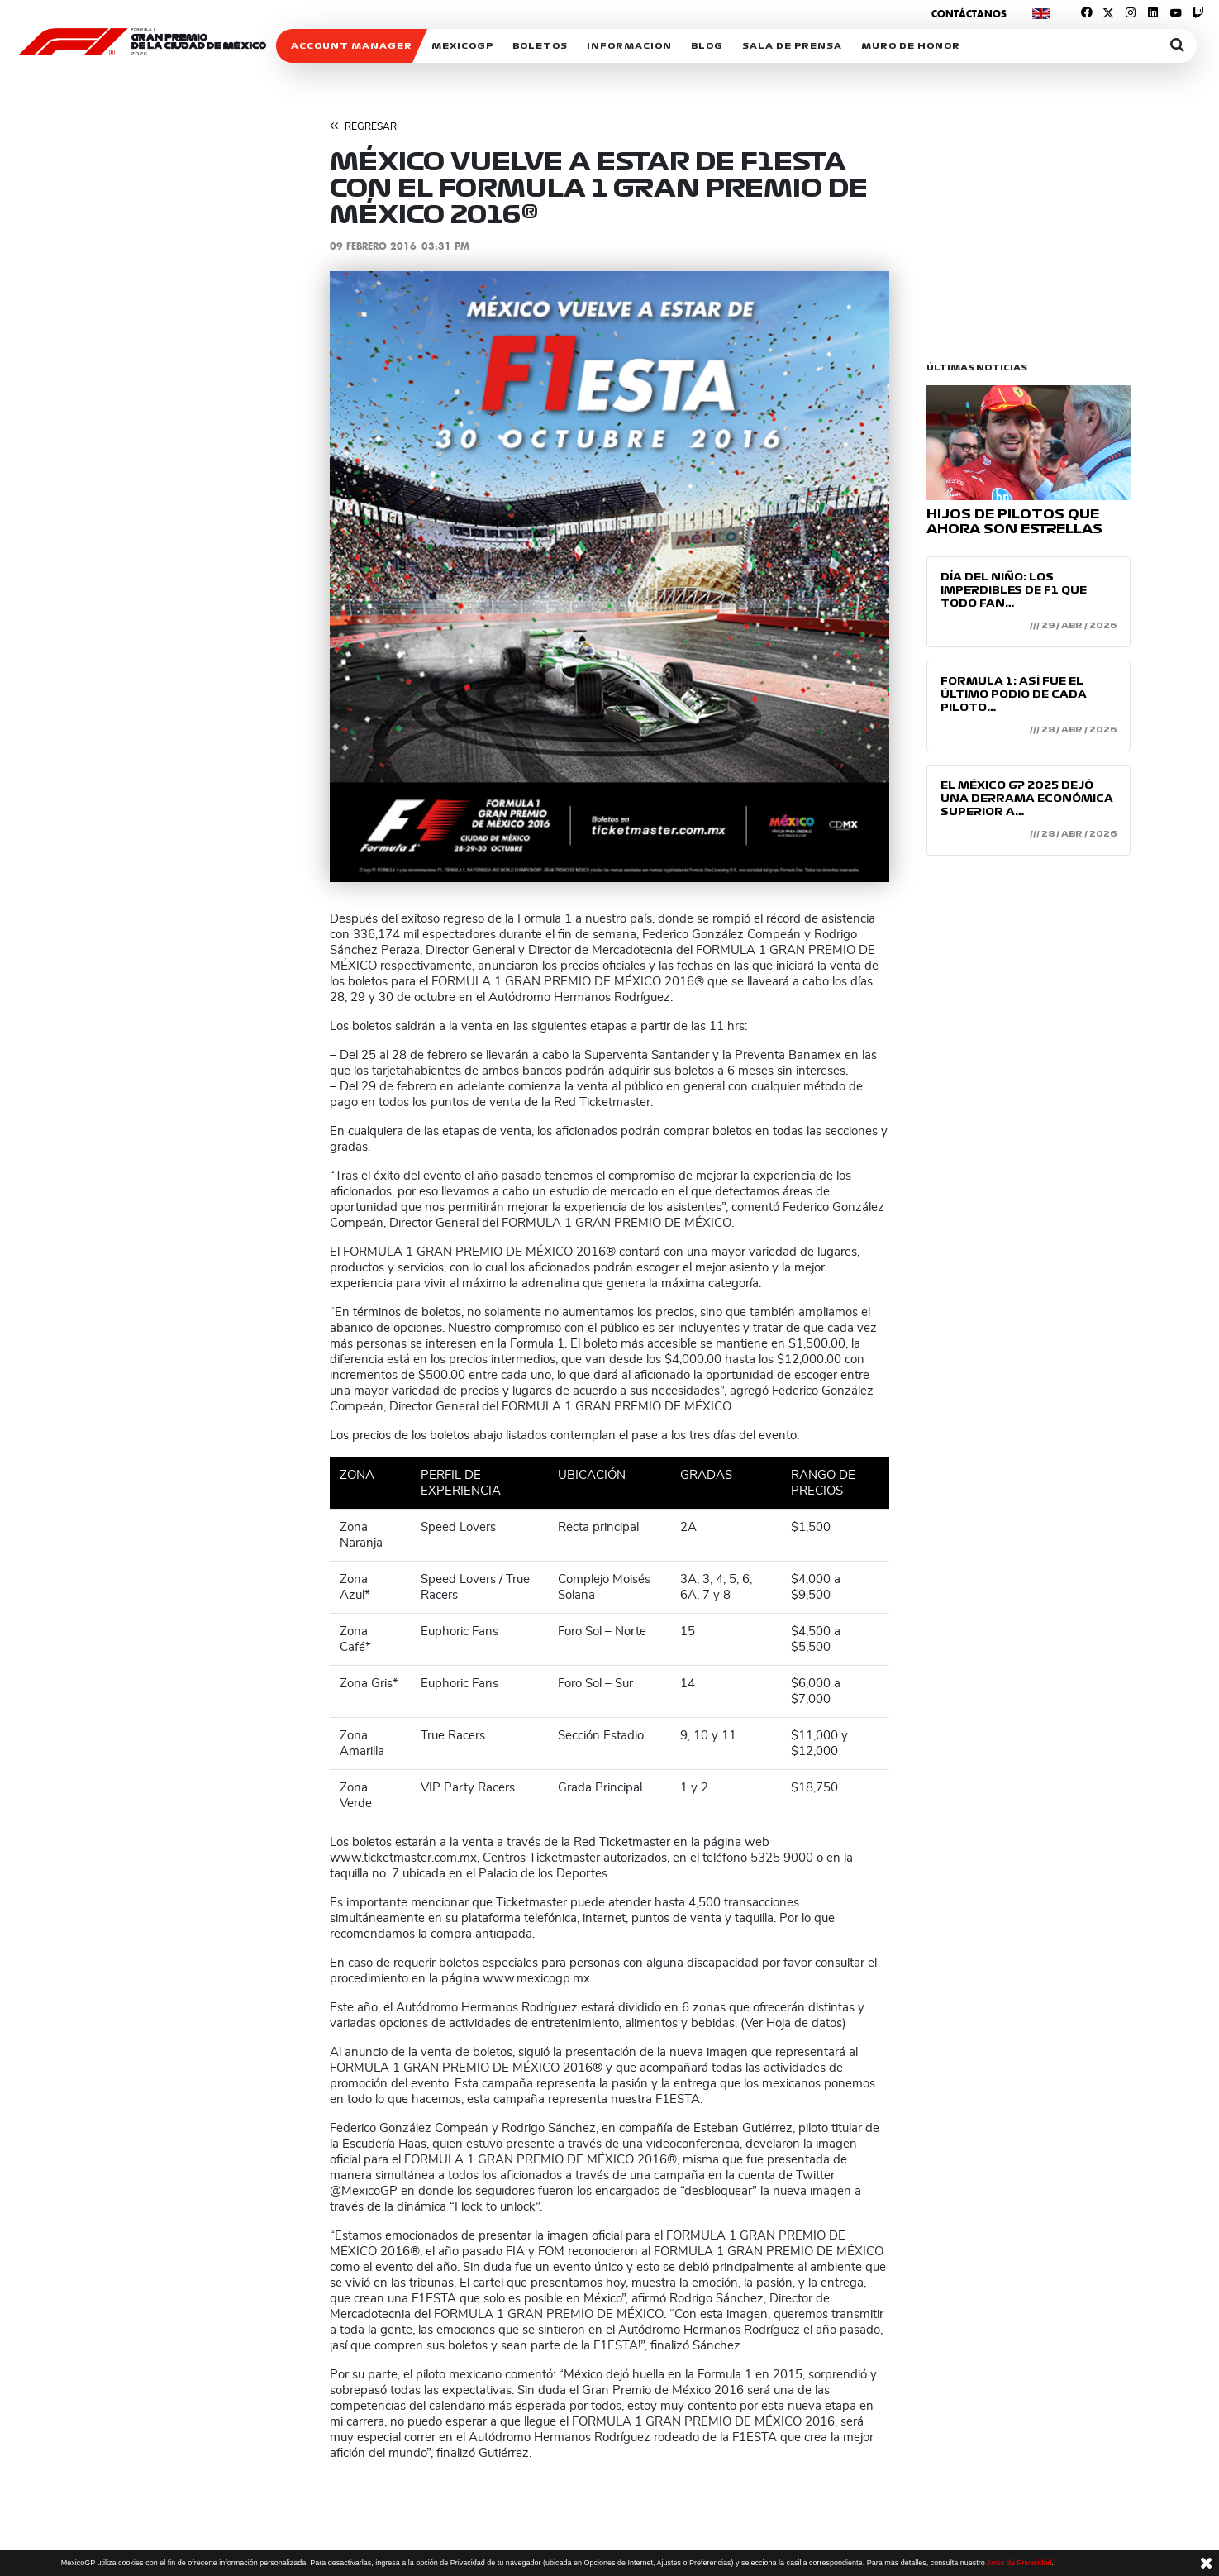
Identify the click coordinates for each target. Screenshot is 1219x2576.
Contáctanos (969, 13)
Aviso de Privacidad (1019, 2563)
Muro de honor (910, 45)
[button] (372, 576)
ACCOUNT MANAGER (351, 45)
